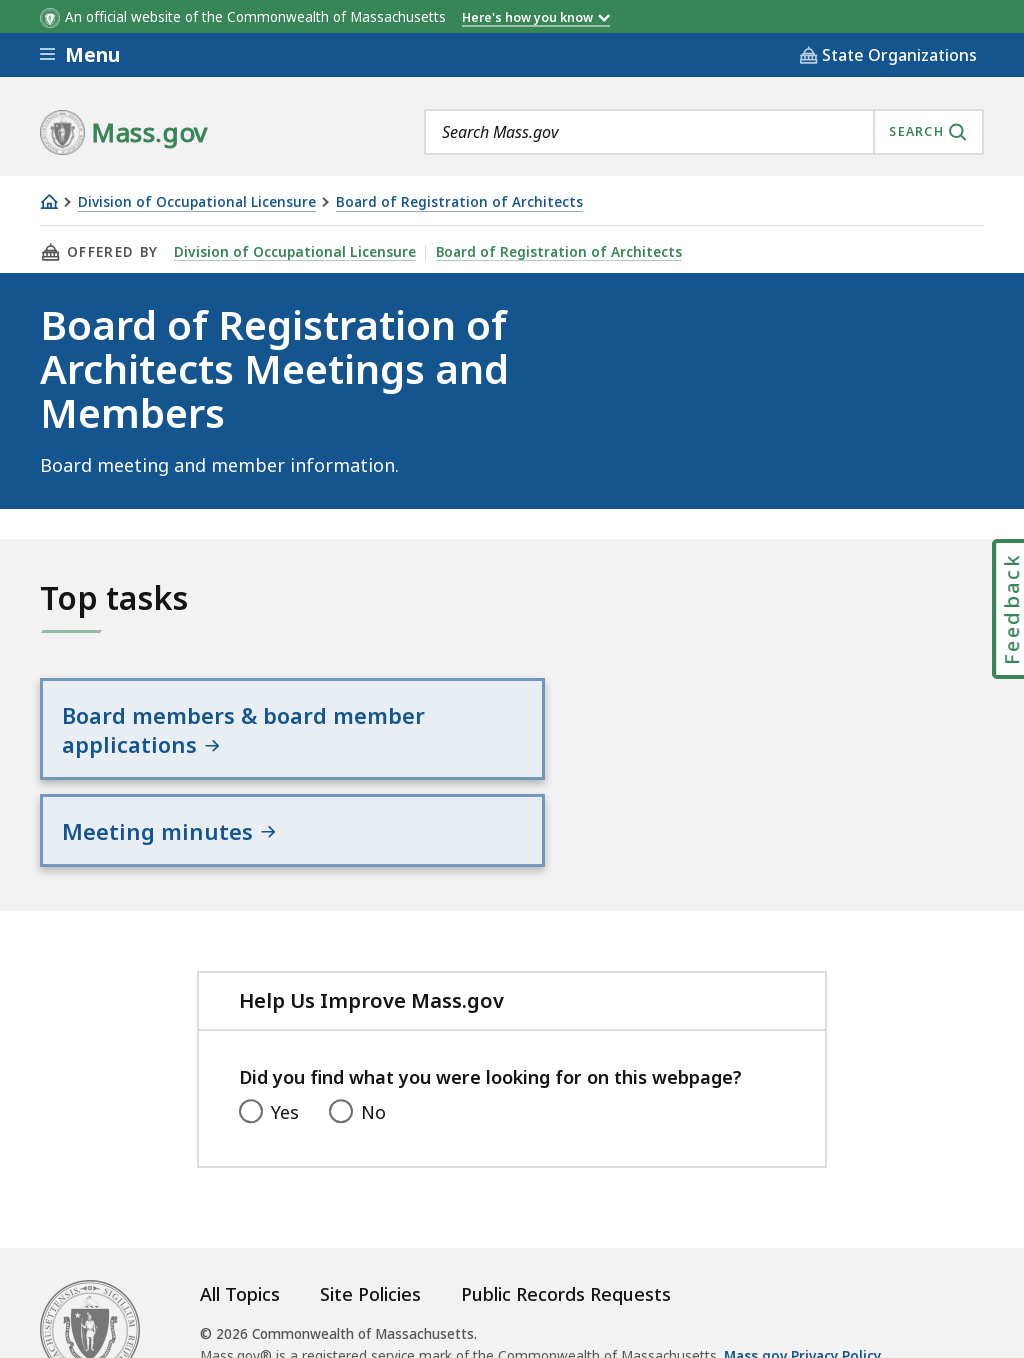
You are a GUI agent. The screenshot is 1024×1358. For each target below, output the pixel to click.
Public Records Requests (566, 1248)
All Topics (240, 1248)
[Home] (49, 201)
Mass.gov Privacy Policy (802, 1310)
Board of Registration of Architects (459, 202)
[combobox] (704, 132)
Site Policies (370, 1248)
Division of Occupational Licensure (197, 202)
